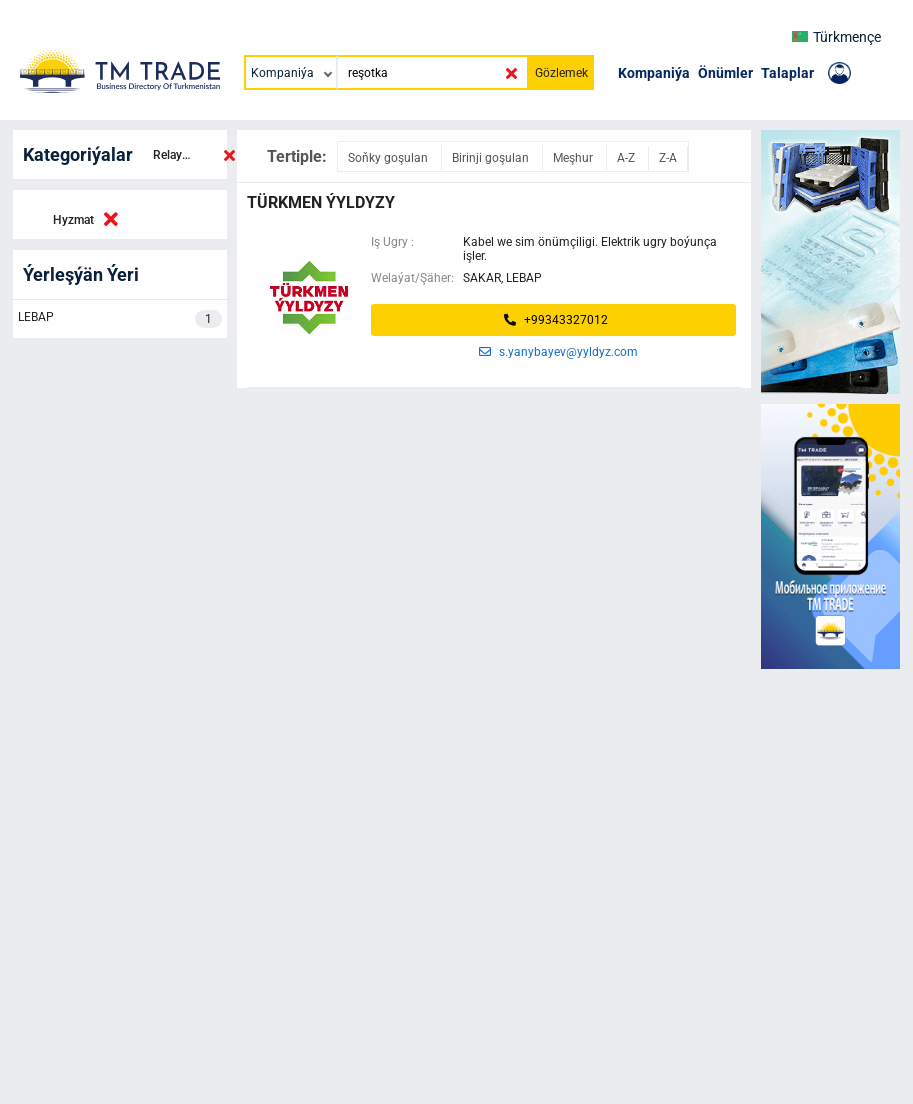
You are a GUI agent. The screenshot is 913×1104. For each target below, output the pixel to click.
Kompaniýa (654, 73)
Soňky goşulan (389, 158)
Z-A (668, 158)
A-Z (627, 158)
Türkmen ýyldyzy (321, 202)
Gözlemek (561, 73)
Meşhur (574, 158)
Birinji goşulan (492, 158)
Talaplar (787, 73)
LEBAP (120, 319)
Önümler (725, 73)
